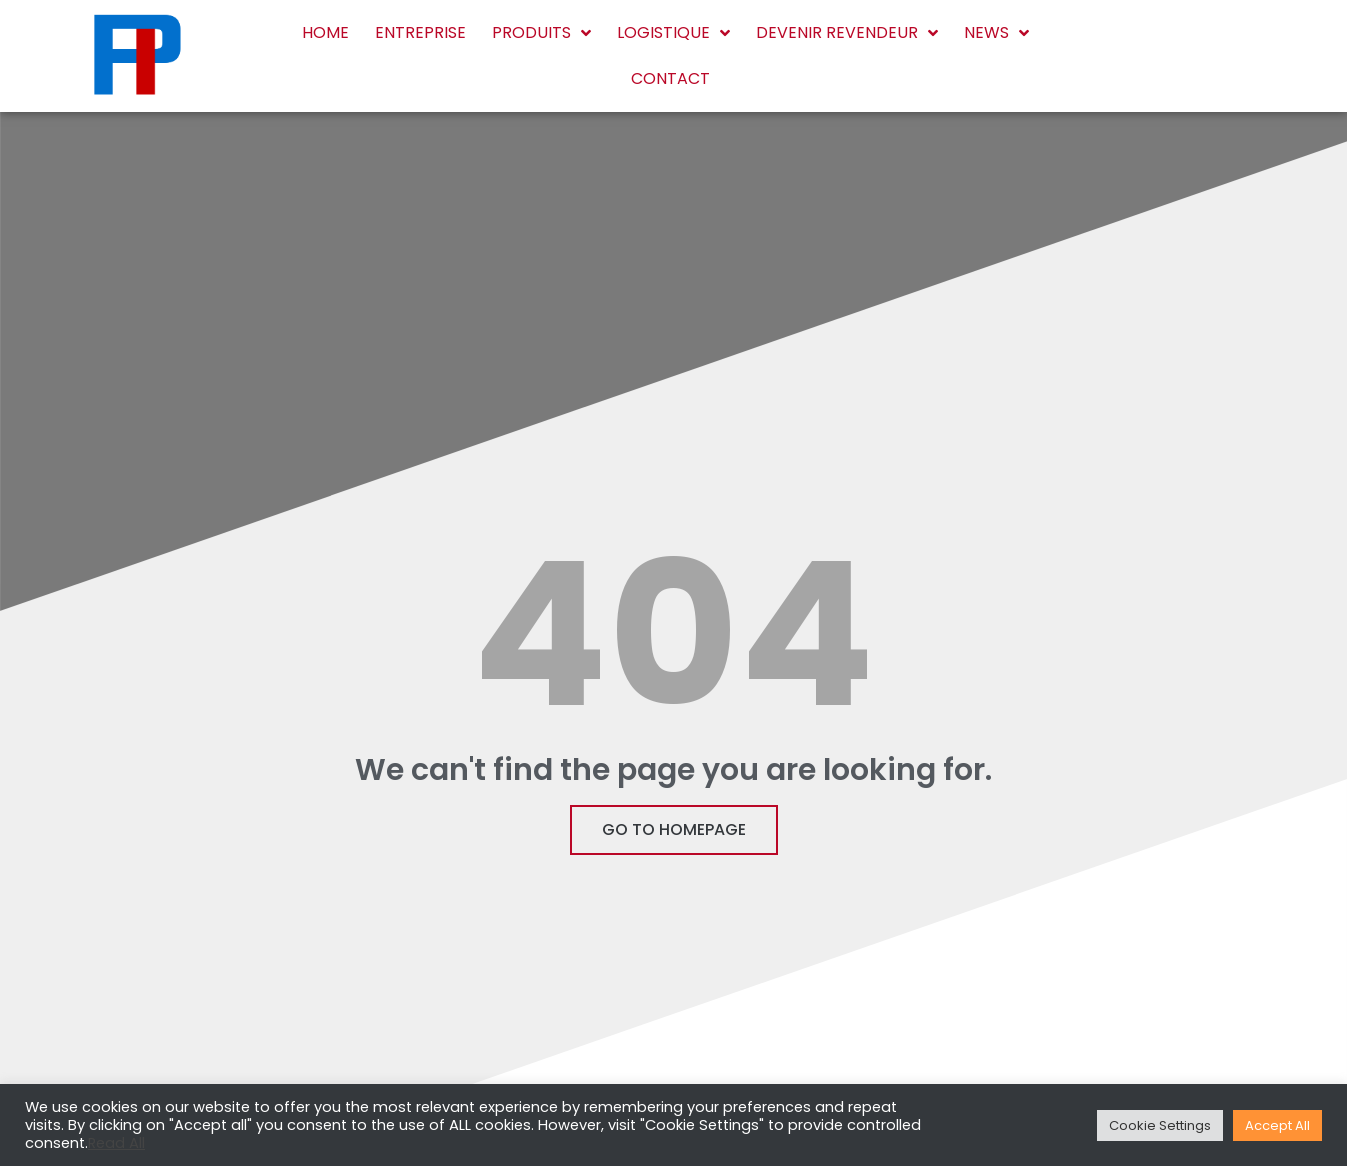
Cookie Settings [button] (1160, 1125)
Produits (541, 33)
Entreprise (420, 32)
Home (325, 32)
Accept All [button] (1277, 1125)
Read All (116, 1143)
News (996, 33)
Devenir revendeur (847, 33)
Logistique (673, 33)
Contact (670, 78)
